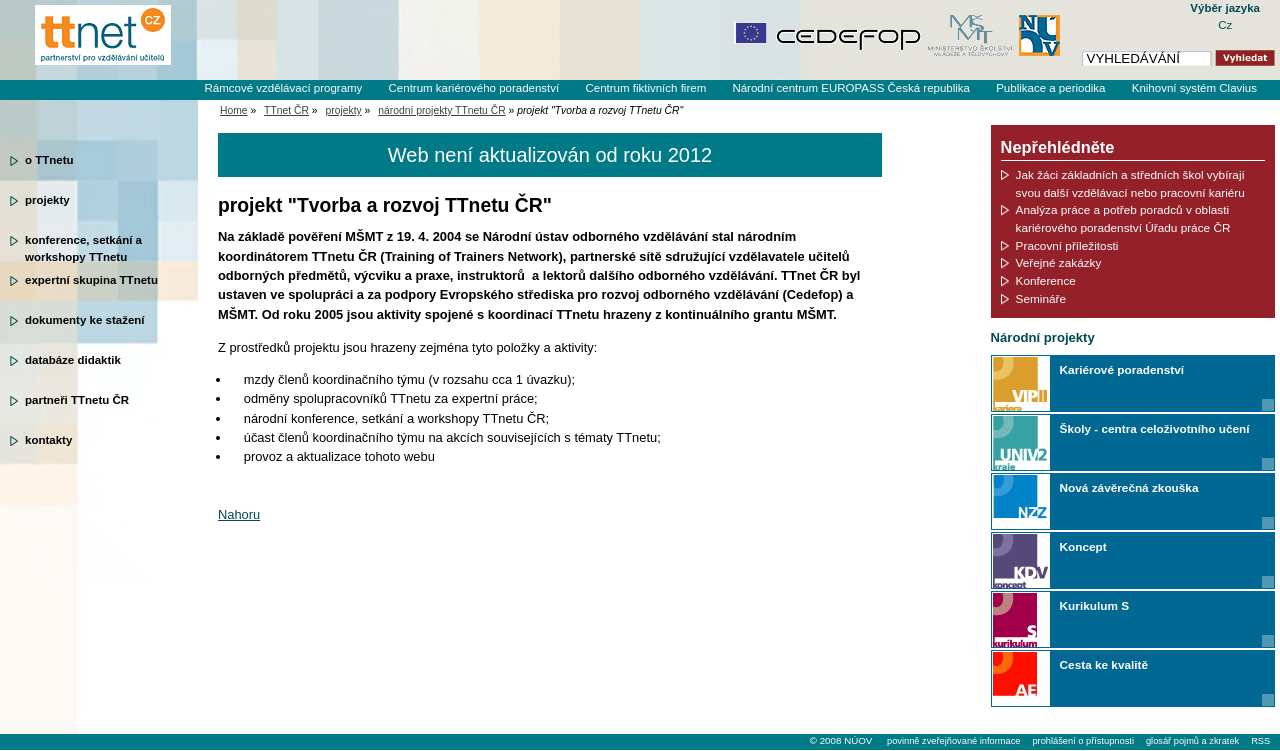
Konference (1046, 280)
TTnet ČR (286, 110)
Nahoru (239, 514)
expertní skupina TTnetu (91, 280)
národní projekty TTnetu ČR (441, 110)
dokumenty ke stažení (85, 320)
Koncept (1083, 546)
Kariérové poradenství (1122, 369)
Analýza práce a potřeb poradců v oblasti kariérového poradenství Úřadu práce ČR (1123, 218)
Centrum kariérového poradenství (474, 88)
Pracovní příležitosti (1067, 245)
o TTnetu (49, 160)
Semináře (1041, 298)
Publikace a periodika (1050, 88)
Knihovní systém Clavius (1194, 88)
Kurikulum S (1094, 605)
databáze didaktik (73, 360)
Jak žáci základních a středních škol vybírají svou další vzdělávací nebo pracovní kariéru (1130, 183)
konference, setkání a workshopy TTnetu (83, 247)
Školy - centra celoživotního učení (1155, 428)
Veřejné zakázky (1059, 262)
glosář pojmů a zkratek (1192, 741)
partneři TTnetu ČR (77, 400)
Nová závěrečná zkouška (1129, 487)
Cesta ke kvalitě (1104, 664)
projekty (47, 200)
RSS (1260, 741)
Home (234, 110)
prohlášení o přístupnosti (1082, 741)
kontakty (48, 440)
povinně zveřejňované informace (953, 741)
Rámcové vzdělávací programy (283, 88)
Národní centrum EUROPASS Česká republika (851, 88)
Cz (1225, 25)
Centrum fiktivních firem (645, 88)
